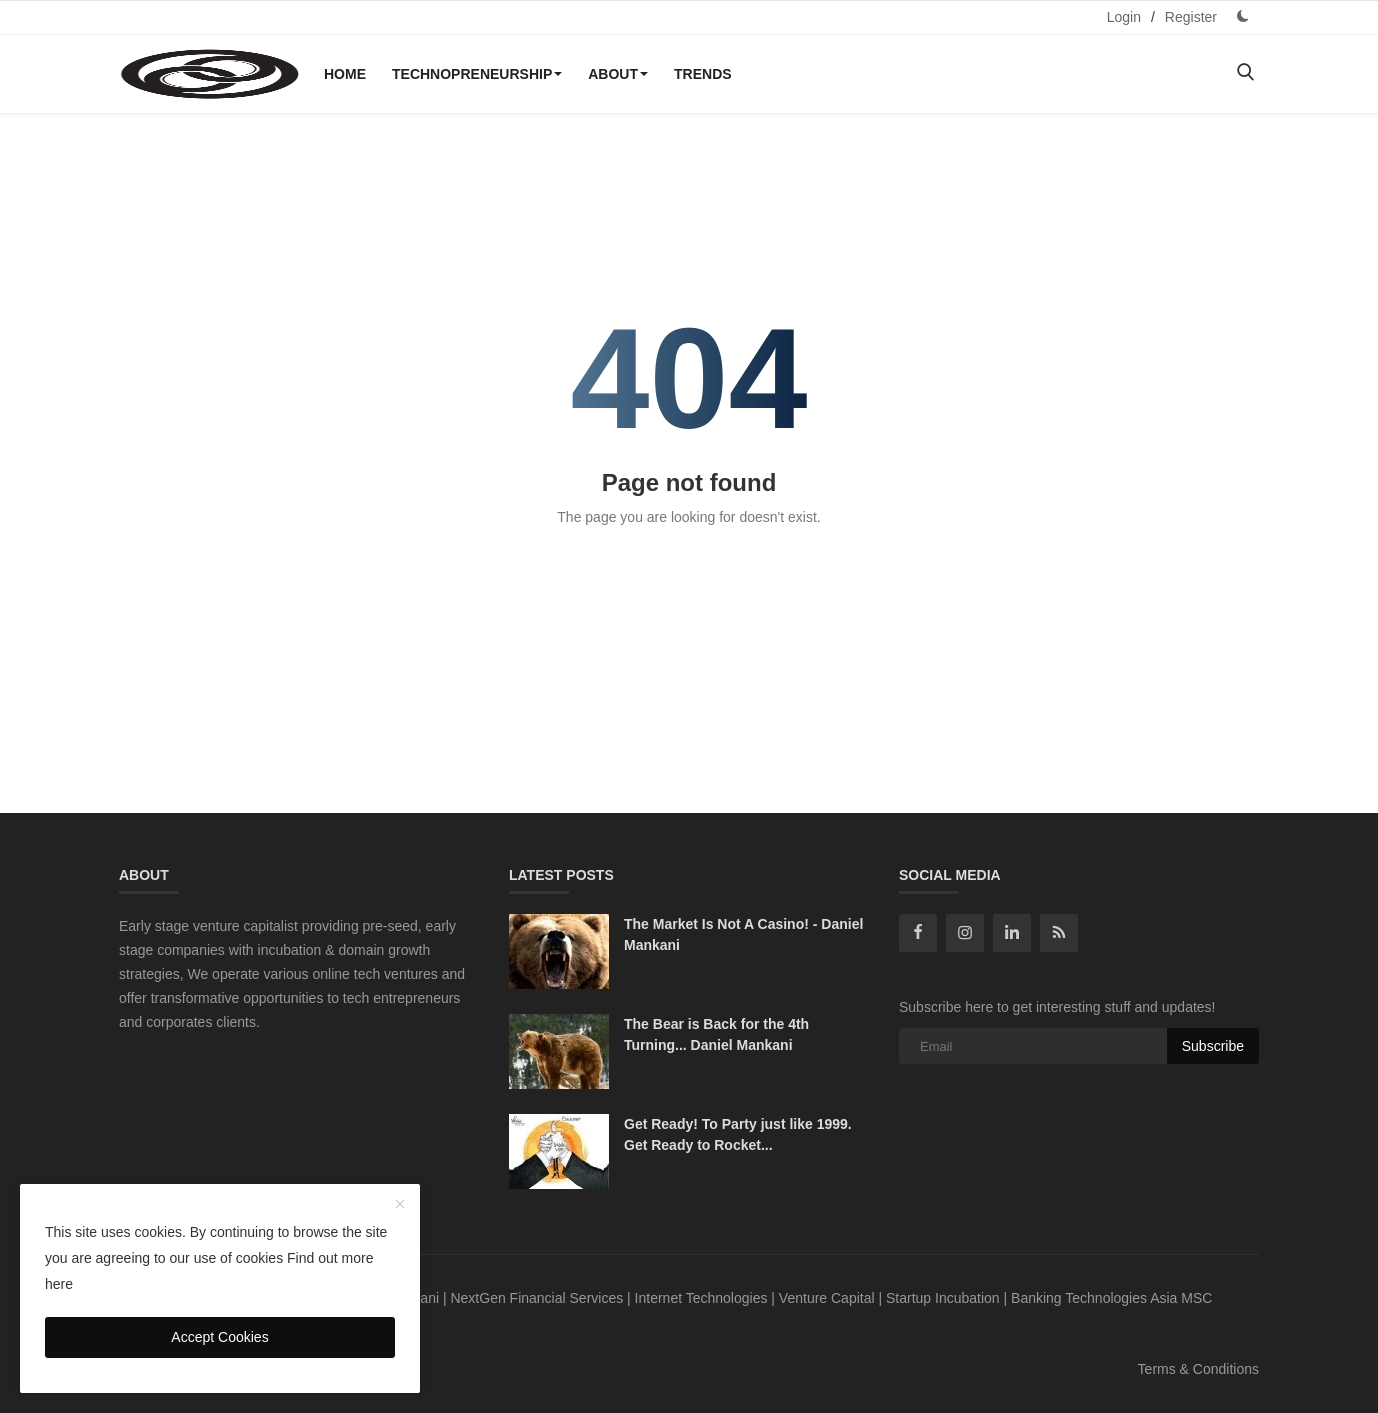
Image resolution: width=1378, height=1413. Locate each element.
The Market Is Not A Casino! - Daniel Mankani (743, 934)
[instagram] (965, 933)
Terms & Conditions (1198, 1369)
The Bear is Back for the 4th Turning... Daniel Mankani (716, 1034)
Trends (703, 74)
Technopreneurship (477, 74)
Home (345, 74)
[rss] (1059, 933)
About (618, 74)
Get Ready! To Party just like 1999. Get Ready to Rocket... (738, 1134)
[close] (400, 1205)
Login (1124, 17)
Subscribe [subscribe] (1213, 1046)
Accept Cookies (219, 1337)
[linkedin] (1012, 933)
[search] (1245, 73)
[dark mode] (1243, 16)
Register (1191, 17)
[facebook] (918, 933)
